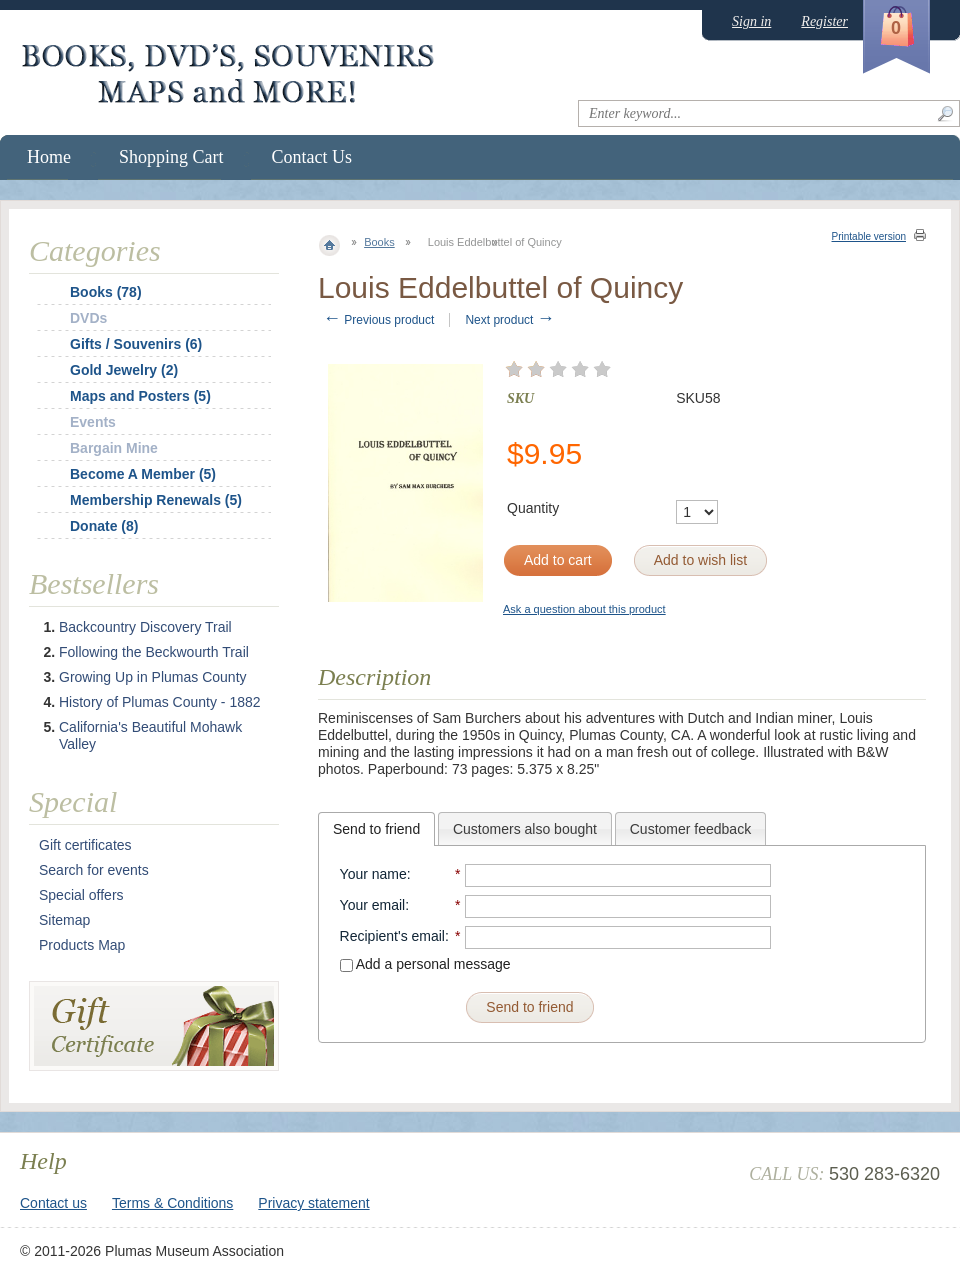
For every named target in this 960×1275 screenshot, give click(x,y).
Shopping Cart (171, 157)
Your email (373, 905)
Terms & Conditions (172, 1203)
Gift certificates (85, 845)
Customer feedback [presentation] (690, 829)
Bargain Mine (114, 448)
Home (49, 157)
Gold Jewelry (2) (124, 370)
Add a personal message (425, 964)
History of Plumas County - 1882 (160, 702)
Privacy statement (313, 1203)
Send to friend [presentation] (376, 829)
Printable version (869, 236)
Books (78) (106, 292)
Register (824, 21)
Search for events (94, 870)
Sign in (751, 21)
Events (93, 422)
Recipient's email (392, 936)
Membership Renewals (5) (156, 500)
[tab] (376, 829)
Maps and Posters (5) (140, 396)
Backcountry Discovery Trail (145, 627)
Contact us (53, 1203)
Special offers (81, 895)
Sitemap (64, 920)
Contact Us (312, 157)
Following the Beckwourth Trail (154, 652)
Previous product (378, 320)
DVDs (88, 318)
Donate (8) (104, 526)
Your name (373, 874)
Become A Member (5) (143, 474)
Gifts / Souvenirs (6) (136, 344)
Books (379, 242)
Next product (509, 320)
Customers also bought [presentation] (525, 829)
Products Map (82, 945)
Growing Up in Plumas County (153, 677)
